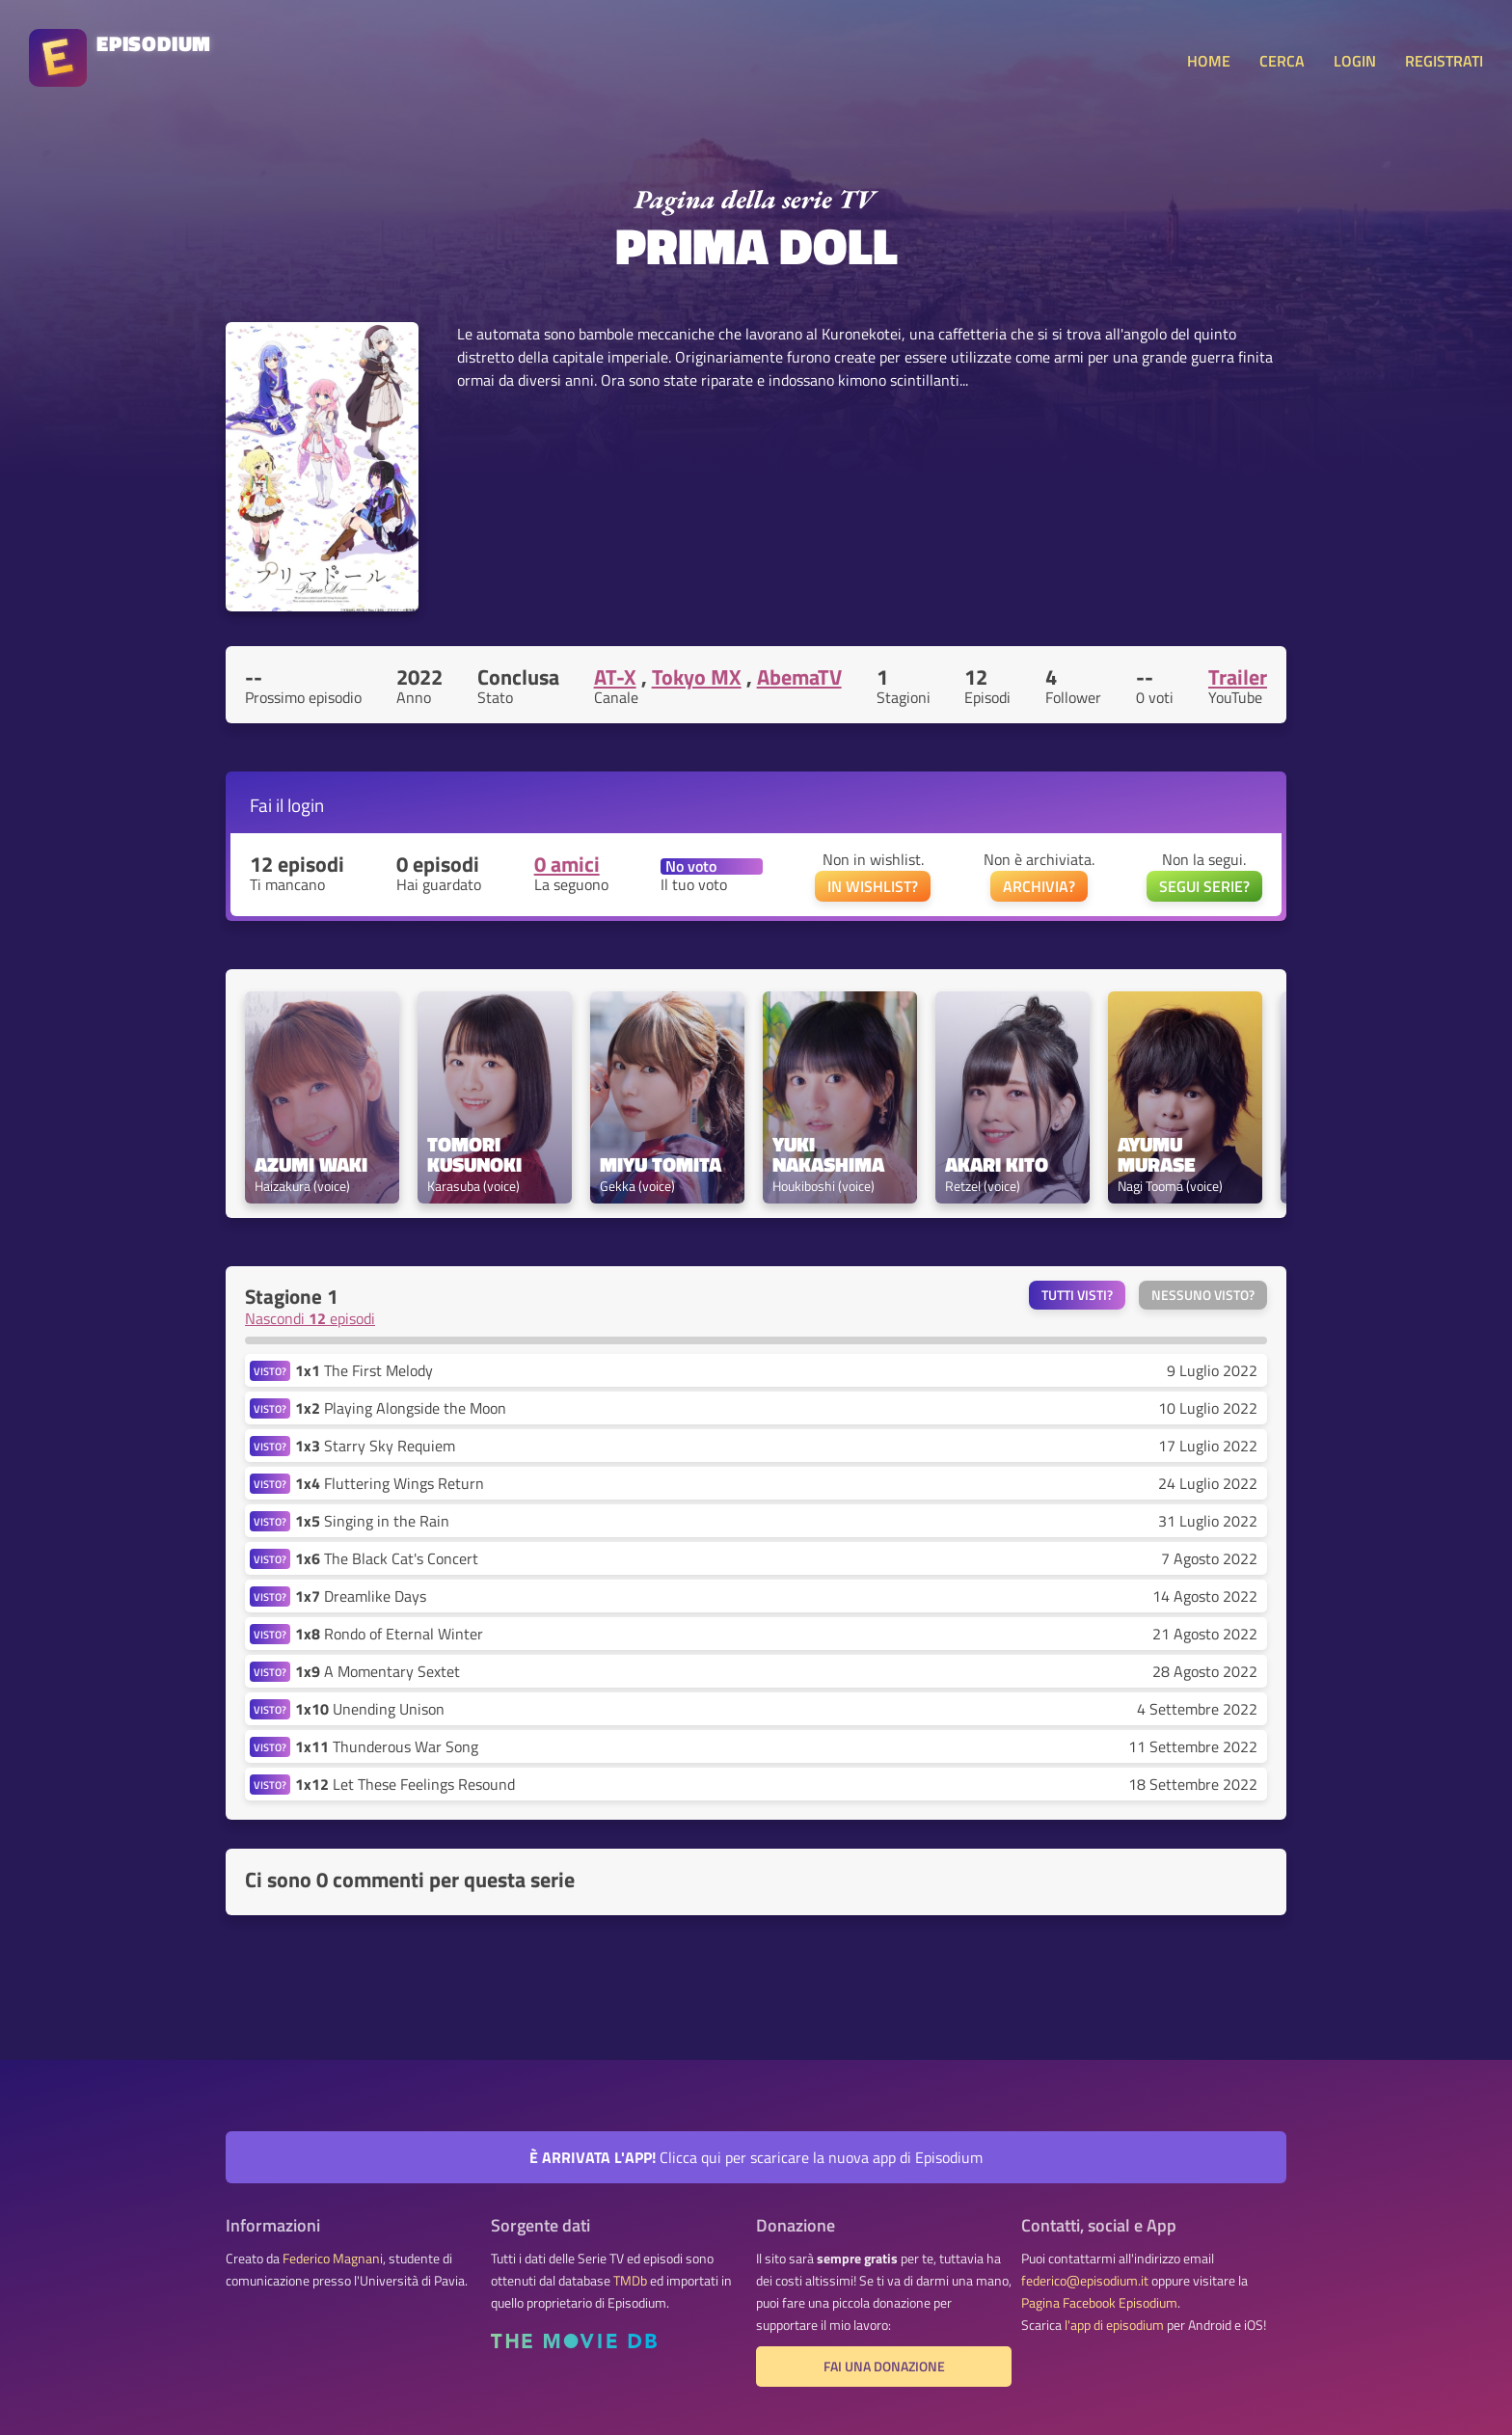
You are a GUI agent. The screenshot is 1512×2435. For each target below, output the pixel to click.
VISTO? (270, 1371)
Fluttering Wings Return (389, 1483)
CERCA (1282, 60)
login (305, 805)
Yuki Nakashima (828, 1154)
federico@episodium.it (1084, 2280)
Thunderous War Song (386, 1746)
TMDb (630, 2280)
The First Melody (364, 1370)
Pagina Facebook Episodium (1099, 2302)
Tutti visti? (1077, 1295)
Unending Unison (370, 1708)
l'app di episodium (1114, 2325)
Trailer (1237, 677)
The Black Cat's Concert (386, 1558)
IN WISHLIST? (872, 886)
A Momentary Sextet (377, 1671)
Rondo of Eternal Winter (389, 1633)
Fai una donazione (884, 2366)
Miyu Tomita (660, 1164)
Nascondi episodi (310, 1318)
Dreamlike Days (360, 1596)
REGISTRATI (1444, 60)
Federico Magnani (333, 2258)
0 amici (567, 864)
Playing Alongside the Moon (400, 1408)
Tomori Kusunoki (474, 1154)
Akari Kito (996, 1164)
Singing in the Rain (372, 1520)
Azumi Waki (311, 1164)
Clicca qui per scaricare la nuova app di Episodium (756, 2157)
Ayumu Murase (1157, 1154)
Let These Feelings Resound (405, 1784)
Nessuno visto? (1203, 1295)
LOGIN (1355, 60)
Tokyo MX (697, 677)
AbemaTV (799, 677)
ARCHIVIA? (1039, 886)
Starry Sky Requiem (375, 1445)
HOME (1208, 60)
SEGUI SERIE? (1204, 886)
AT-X (615, 677)
